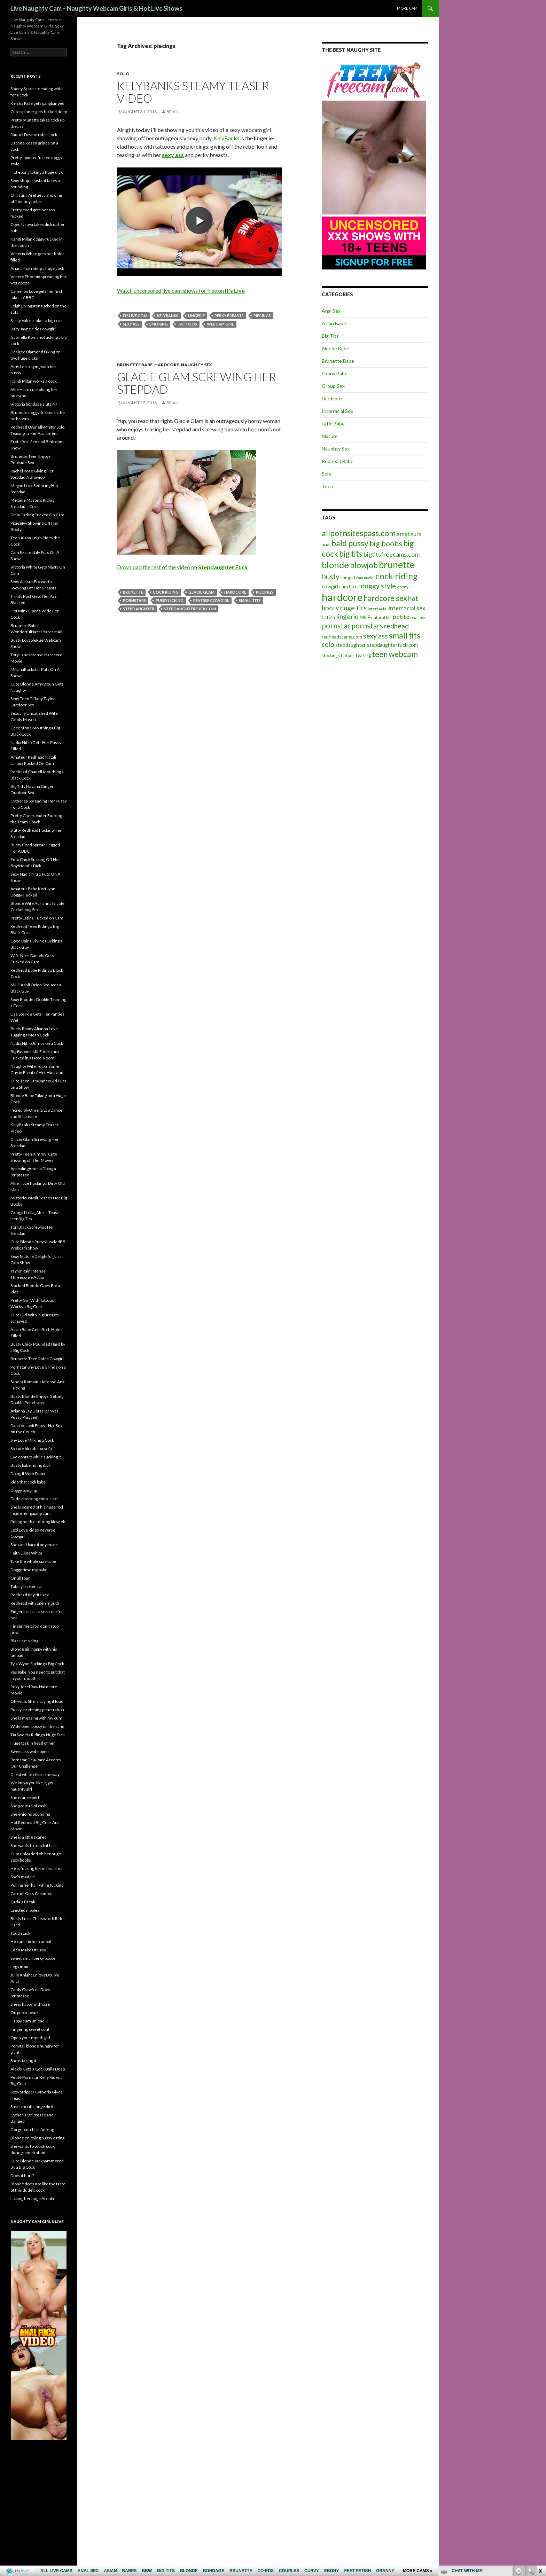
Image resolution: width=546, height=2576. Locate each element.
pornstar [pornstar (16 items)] (336, 625)
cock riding (166, 592)
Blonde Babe (335, 348)
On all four (20, 1578)
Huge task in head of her (32, 1743)
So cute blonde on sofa (31, 1448)
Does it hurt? (22, 2175)
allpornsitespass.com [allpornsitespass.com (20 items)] (359, 533)
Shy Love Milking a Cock (32, 1440)
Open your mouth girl (30, 2037)
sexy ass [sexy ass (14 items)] (375, 636)
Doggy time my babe (28, 1569)
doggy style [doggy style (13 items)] (378, 586)
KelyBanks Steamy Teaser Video (193, 92)
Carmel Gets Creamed (31, 1893)
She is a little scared (28, 1837)
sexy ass (131, 324)
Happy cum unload (27, 2020)
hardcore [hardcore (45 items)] (342, 597)
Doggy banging (23, 1490)
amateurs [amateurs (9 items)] (409, 534)
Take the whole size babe (33, 1561)
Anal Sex (331, 311)
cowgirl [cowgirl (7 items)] (330, 586)
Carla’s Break (22, 1901)
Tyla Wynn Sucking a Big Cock (37, 1663)
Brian (172, 111)
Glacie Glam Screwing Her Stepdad (196, 383)
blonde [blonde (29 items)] (335, 564)
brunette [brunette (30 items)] (397, 564)
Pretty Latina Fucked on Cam (36, 918)
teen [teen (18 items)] (380, 654)
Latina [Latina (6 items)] (328, 617)
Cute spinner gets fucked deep (38, 111)
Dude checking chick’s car (34, 1498)
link (540, 2467)
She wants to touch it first (33, 1845)
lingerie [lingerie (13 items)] (347, 616)
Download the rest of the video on (182, 567)
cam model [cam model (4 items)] (365, 578)
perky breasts (229, 315)
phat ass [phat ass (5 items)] (418, 617)
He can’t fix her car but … (32, 1941)
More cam (407, 8)
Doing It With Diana (27, 1473)
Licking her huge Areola (32, 2198)
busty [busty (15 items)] (330, 576)
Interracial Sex (337, 411)
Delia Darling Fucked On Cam (37, 514)
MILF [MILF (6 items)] (365, 617)
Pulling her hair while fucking (36, 1885)
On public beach (25, 2012)
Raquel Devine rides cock (33, 134)
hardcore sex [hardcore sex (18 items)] (385, 598)
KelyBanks (226, 138)
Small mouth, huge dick (31, 2106)
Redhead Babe (337, 461)
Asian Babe (334, 323)
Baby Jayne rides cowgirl (33, 328)
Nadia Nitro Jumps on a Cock (36, 1043)
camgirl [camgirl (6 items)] (347, 577)
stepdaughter (138, 608)
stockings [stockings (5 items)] (331, 655)
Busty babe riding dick (30, 1465)
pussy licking (170, 600)
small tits (250, 600)
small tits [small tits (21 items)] (404, 635)
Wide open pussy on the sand (37, 1726)
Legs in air (19, 1966)
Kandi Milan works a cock (33, 381)
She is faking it (23, 2060)
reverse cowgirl (211, 600)
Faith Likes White (26, 1553)
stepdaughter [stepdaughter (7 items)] (350, 645)
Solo (123, 73)
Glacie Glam (201, 592)
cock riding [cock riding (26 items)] (396, 576)
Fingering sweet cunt (29, 2029)
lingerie (196, 315)
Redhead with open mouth (34, 1603)
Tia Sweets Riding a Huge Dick (37, 1734)
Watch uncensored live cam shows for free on (181, 290)
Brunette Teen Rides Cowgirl (37, 1358)
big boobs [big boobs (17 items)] (385, 543)
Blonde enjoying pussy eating (37, 2137)
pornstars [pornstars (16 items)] (367, 625)
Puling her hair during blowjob (37, 1521)
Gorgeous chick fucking (32, 2129)
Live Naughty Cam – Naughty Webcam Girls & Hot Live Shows (96, 8)
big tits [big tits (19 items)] (350, 553)
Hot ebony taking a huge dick (36, 172)
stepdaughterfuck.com (190, 608)
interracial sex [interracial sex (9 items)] (407, 608)
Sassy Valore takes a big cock (36, 320)
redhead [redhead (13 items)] (396, 626)
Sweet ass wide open (29, 1751)
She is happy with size (30, 2004)
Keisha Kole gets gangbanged (37, 103)
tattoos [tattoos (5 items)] (347, 655)
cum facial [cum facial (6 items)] (349, 586)
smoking (158, 324)
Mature (330, 436)
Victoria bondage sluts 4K (33, 404)
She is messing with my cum (36, 1718)
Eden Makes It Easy (28, 1949)
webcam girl (220, 324)
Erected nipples (24, 1910)
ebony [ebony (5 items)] (402, 586)
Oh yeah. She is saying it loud (36, 1701)
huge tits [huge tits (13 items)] (353, 608)
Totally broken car (26, 1586)
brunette (133, 592)
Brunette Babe (135, 364)
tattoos (187, 324)
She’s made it (22, 1876)
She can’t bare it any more (34, 1544)
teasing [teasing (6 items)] (363, 655)
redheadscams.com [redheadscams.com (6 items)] (342, 637)
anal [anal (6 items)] (326, 544)
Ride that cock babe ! (29, 1482)
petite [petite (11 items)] (401, 616)
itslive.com (135, 315)
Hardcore (166, 364)
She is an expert (24, 1797)
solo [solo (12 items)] (328, 644)
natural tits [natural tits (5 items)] (381, 617)
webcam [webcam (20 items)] (403, 654)
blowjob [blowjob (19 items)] (364, 565)
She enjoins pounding (30, 1814)
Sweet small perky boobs (33, 1958)
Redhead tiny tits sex (29, 1594)
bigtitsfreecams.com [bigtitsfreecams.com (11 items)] (392, 554)
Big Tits (330, 336)
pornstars (134, 600)
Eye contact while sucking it (35, 1456)
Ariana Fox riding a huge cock (37, 268)
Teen (327, 486)
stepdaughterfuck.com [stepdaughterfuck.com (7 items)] (392, 645)
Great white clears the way (35, 1774)
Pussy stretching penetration (37, 1709)
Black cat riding (24, 1640)
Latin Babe (333, 423)
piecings (262, 315)
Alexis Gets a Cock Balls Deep (37, 2069)
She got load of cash (28, 1805)
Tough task (20, 1933)
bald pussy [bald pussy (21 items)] (350, 543)
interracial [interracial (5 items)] (378, 608)
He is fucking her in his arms (36, 1868)
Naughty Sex (196, 364)
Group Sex (333, 386)
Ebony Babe (335, 373)
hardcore (235, 592)
